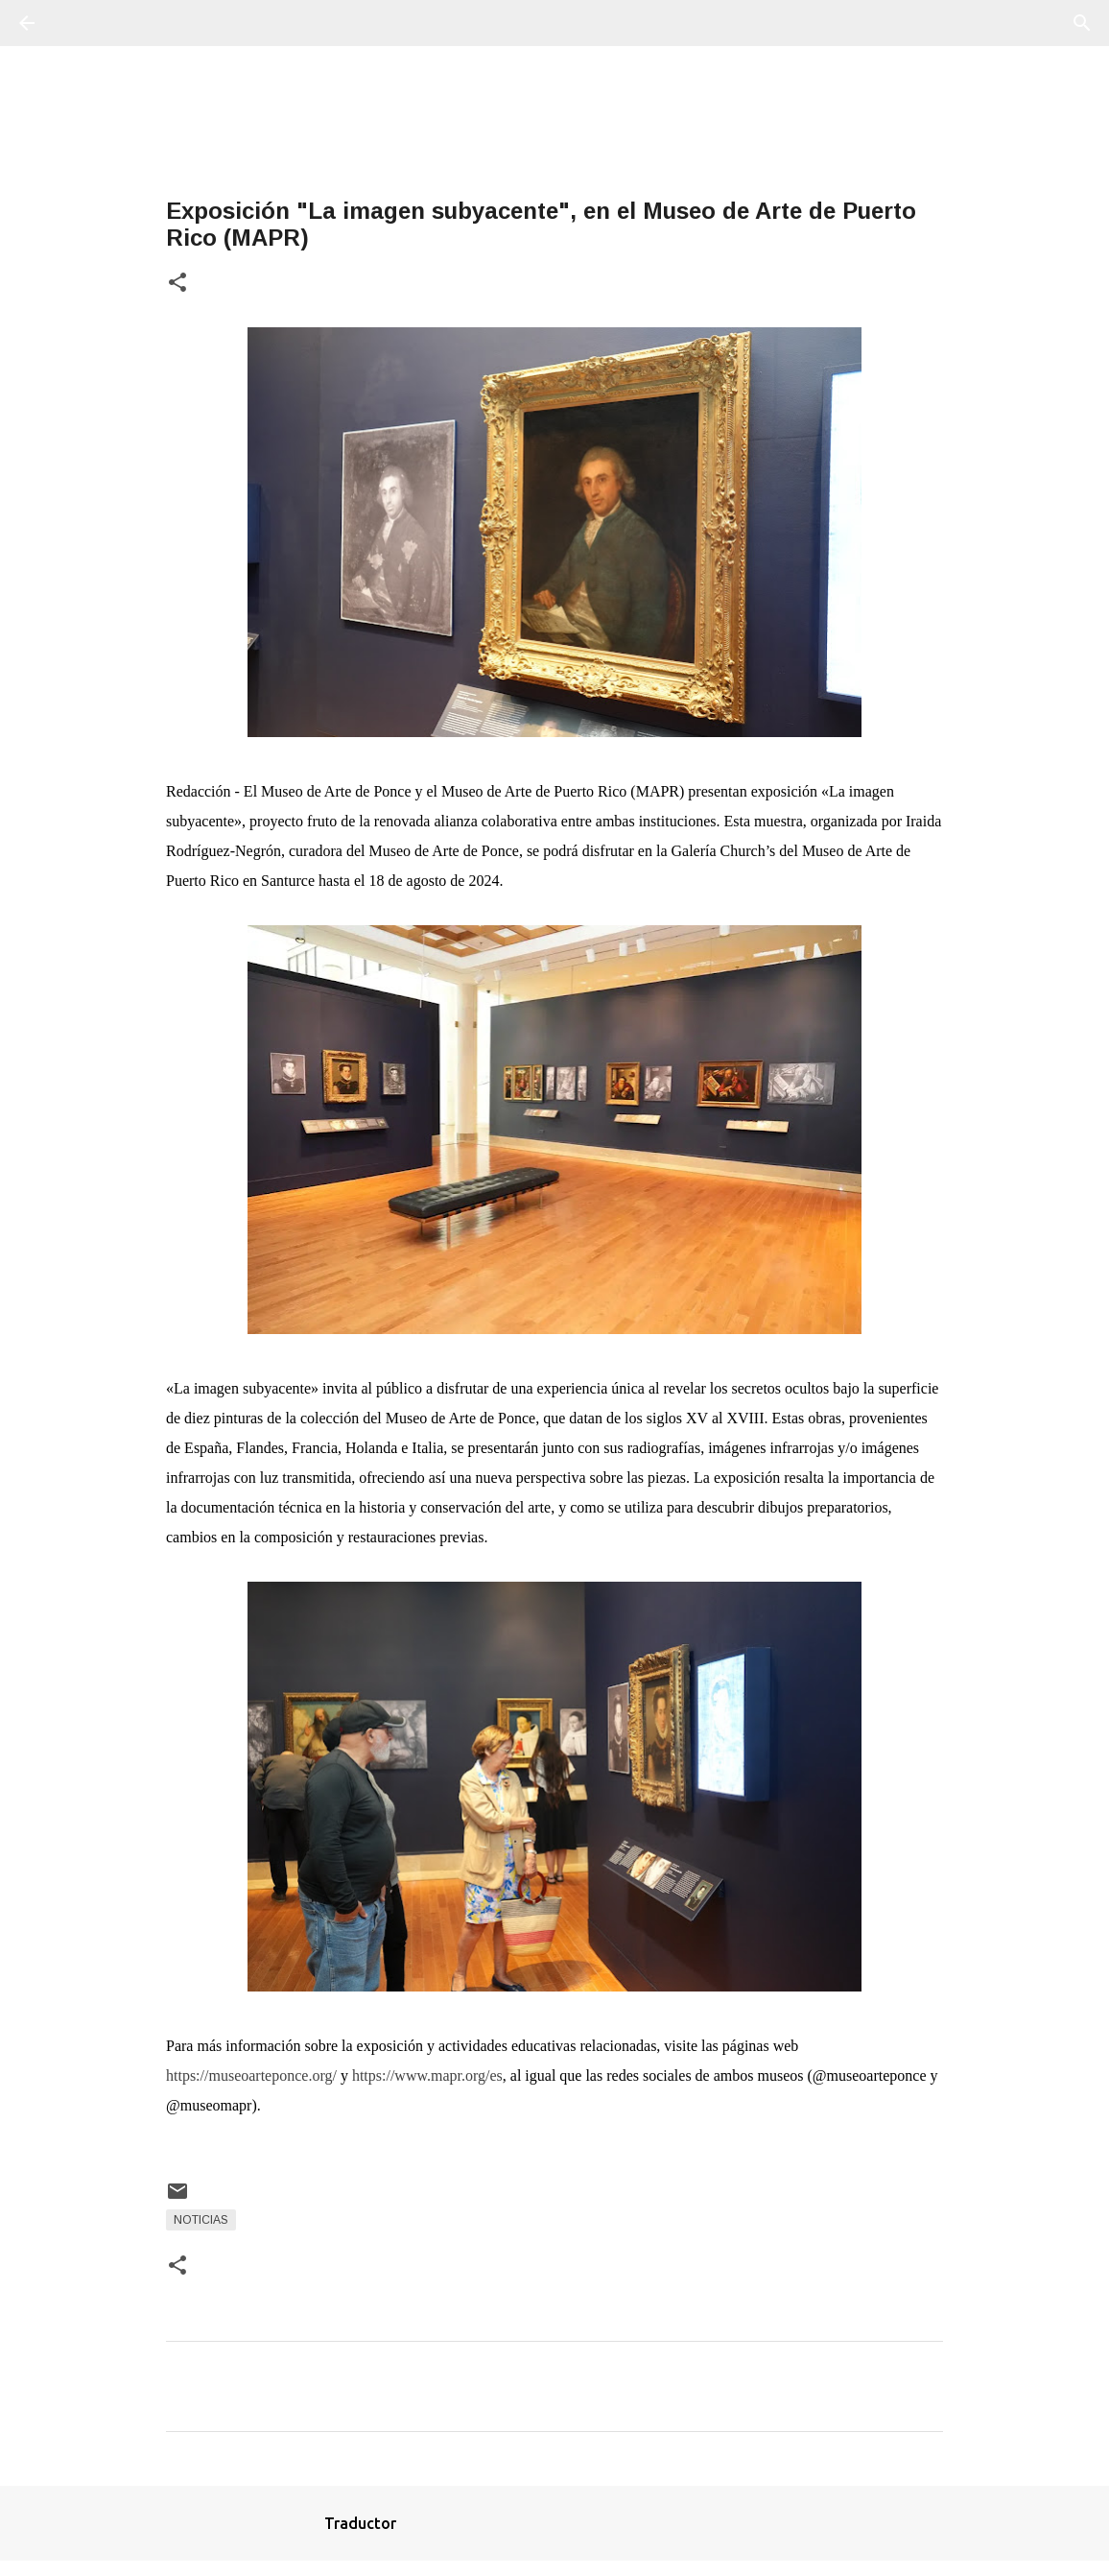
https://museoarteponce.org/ (251, 2075)
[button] (177, 284)
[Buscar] (80, 23)
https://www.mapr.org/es (427, 2075)
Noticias (201, 2220)
